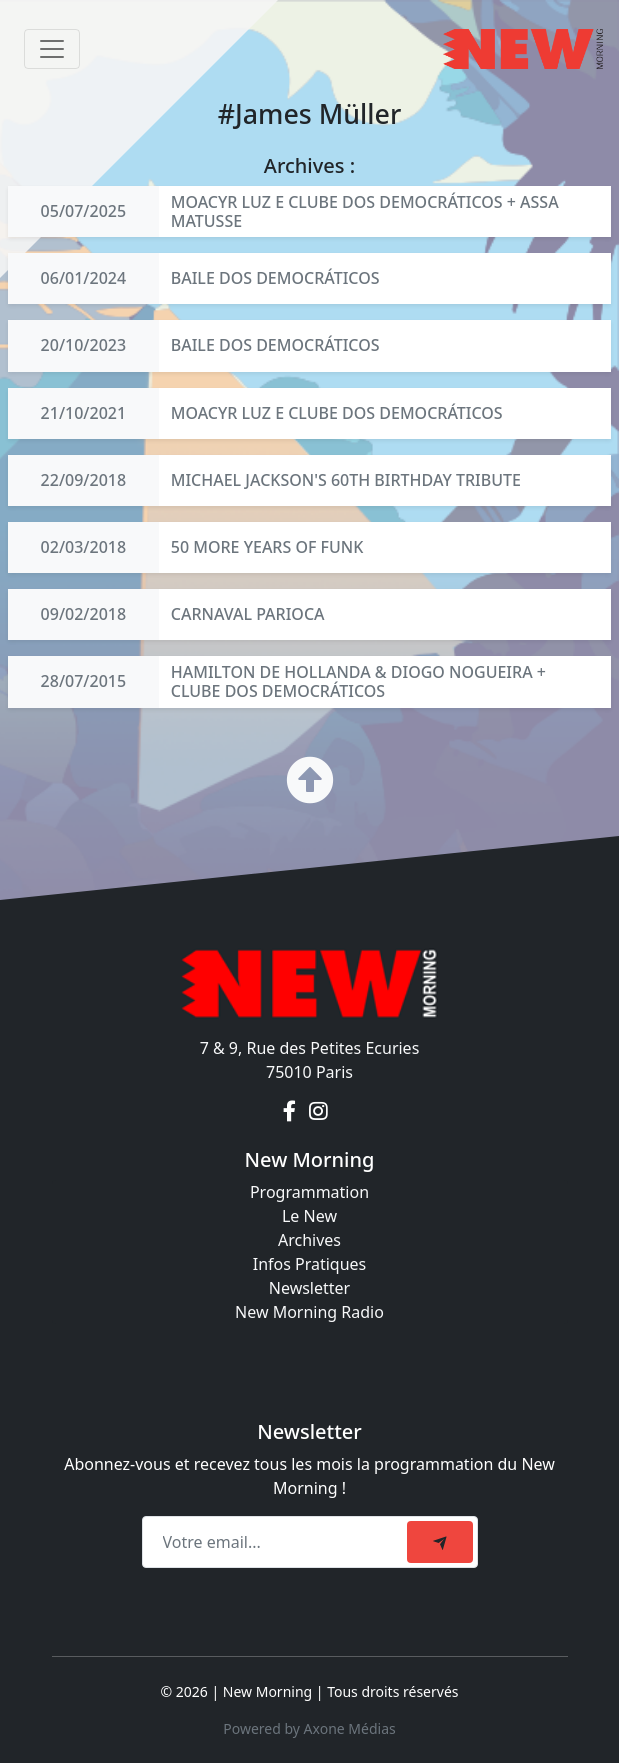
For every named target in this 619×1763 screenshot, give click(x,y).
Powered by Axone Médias (309, 1728)
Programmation (309, 1192)
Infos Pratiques (310, 1264)
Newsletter (309, 1288)
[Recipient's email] (277, 1542)
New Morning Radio (309, 1312)
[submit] (440, 1542)
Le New (309, 1216)
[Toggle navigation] (52, 49)
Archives (309, 1240)
